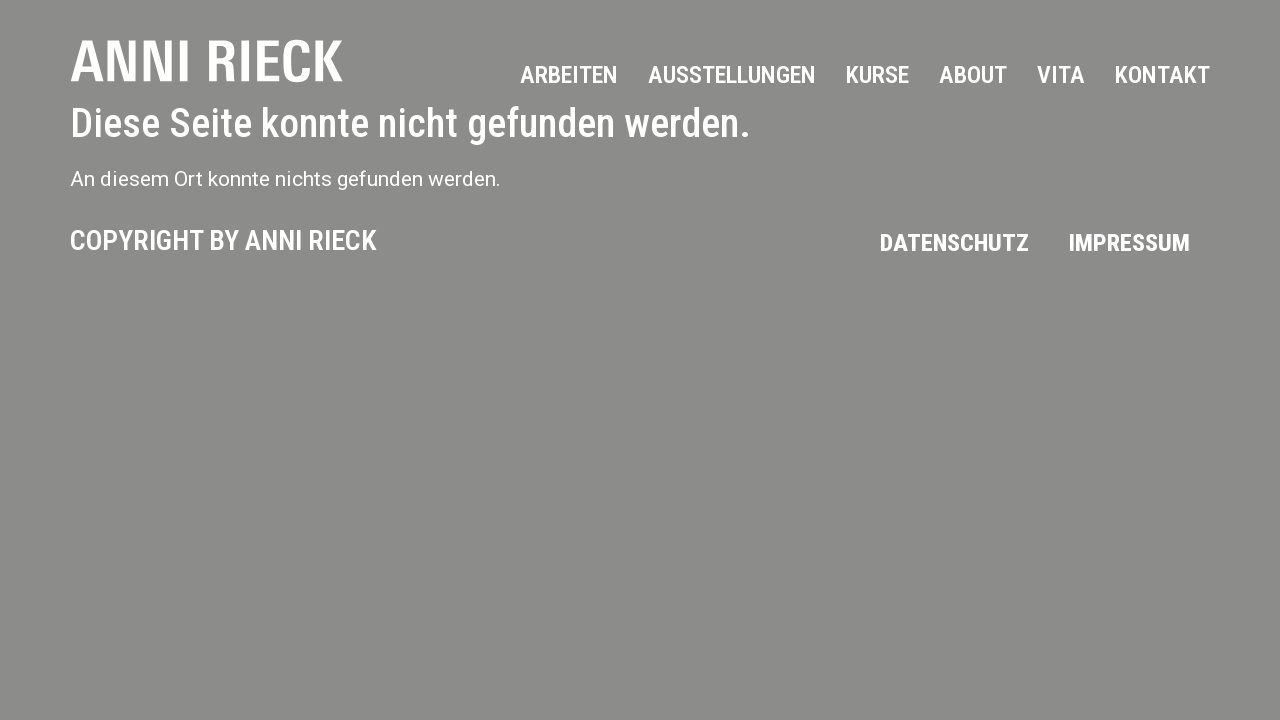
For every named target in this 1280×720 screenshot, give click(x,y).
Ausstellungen (732, 75)
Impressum (1129, 243)
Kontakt (1162, 75)
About (973, 75)
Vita (1061, 75)
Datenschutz (954, 243)
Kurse (877, 75)
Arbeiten (569, 75)
